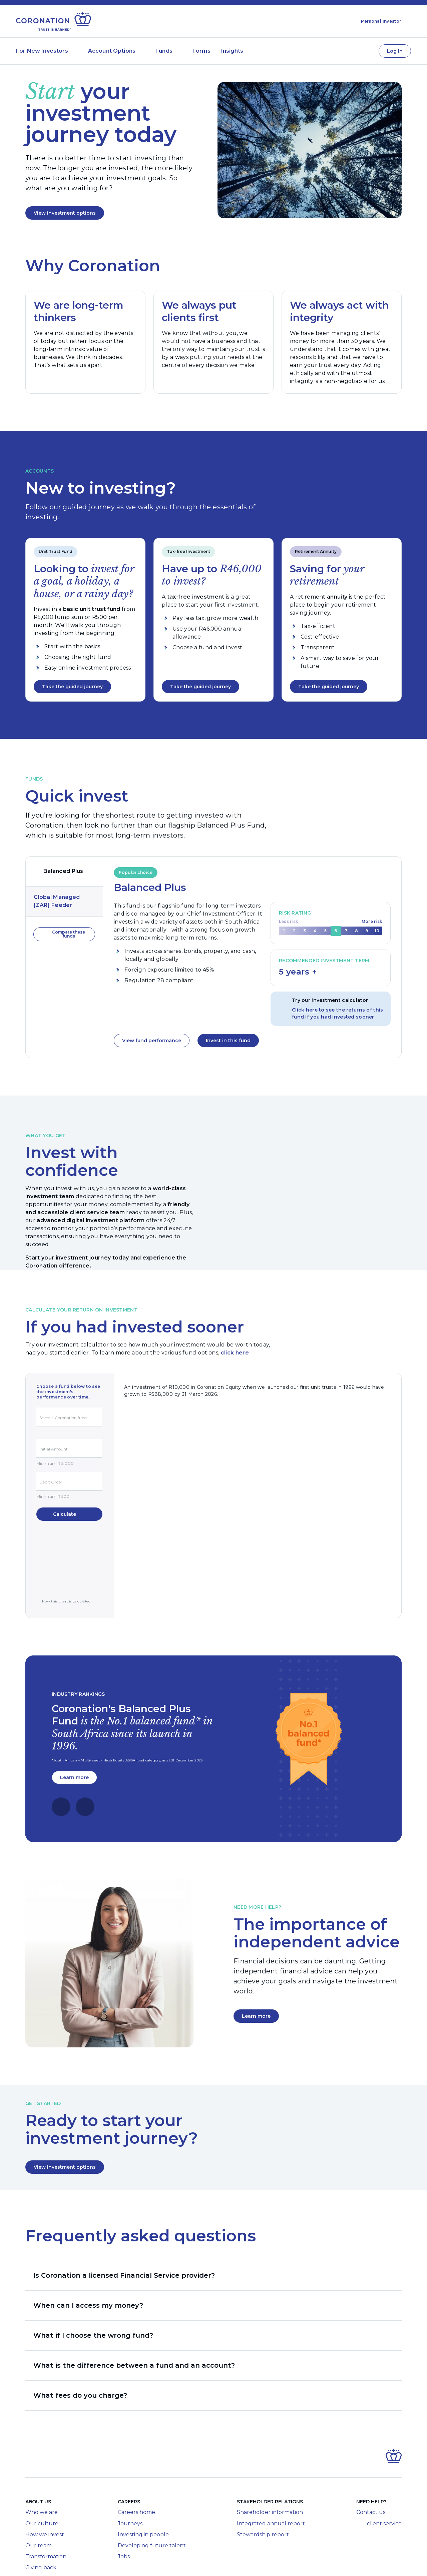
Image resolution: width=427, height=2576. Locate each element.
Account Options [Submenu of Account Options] (111, 51)
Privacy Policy (236, 2562)
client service (379, 2473)
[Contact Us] (366, 51)
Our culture (41, 2473)
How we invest (44, 2484)
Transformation (45, 2507)
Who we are (41, 2462)
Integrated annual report (271, 2473)
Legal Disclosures (93, 2562)
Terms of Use (199, 2562)
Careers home (136, 2462)
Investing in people (143, 2484)
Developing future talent (152, 2495)
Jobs (124, 2507)
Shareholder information (270, 2462)
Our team (38, 2495)
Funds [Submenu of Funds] (163, 51)
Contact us (370, 2462)
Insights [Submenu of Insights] (232, 51)
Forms (201, 51)
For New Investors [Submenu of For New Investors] (42, 51)
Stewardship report (263, 2484)
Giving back (40, 2518)
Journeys (130, 2473)
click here (235, 1352)
